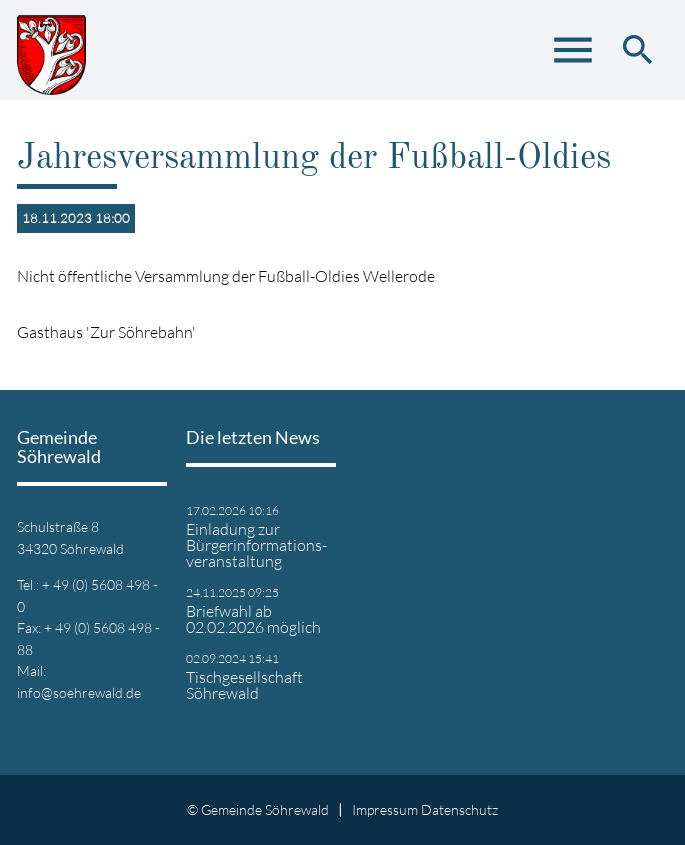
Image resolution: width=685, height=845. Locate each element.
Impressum (385, 809)
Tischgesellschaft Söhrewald (244, 685)
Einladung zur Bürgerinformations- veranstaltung (256, 545)
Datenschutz (459, 809)
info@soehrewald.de (79, 692)
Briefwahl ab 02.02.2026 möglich (253, 619)
